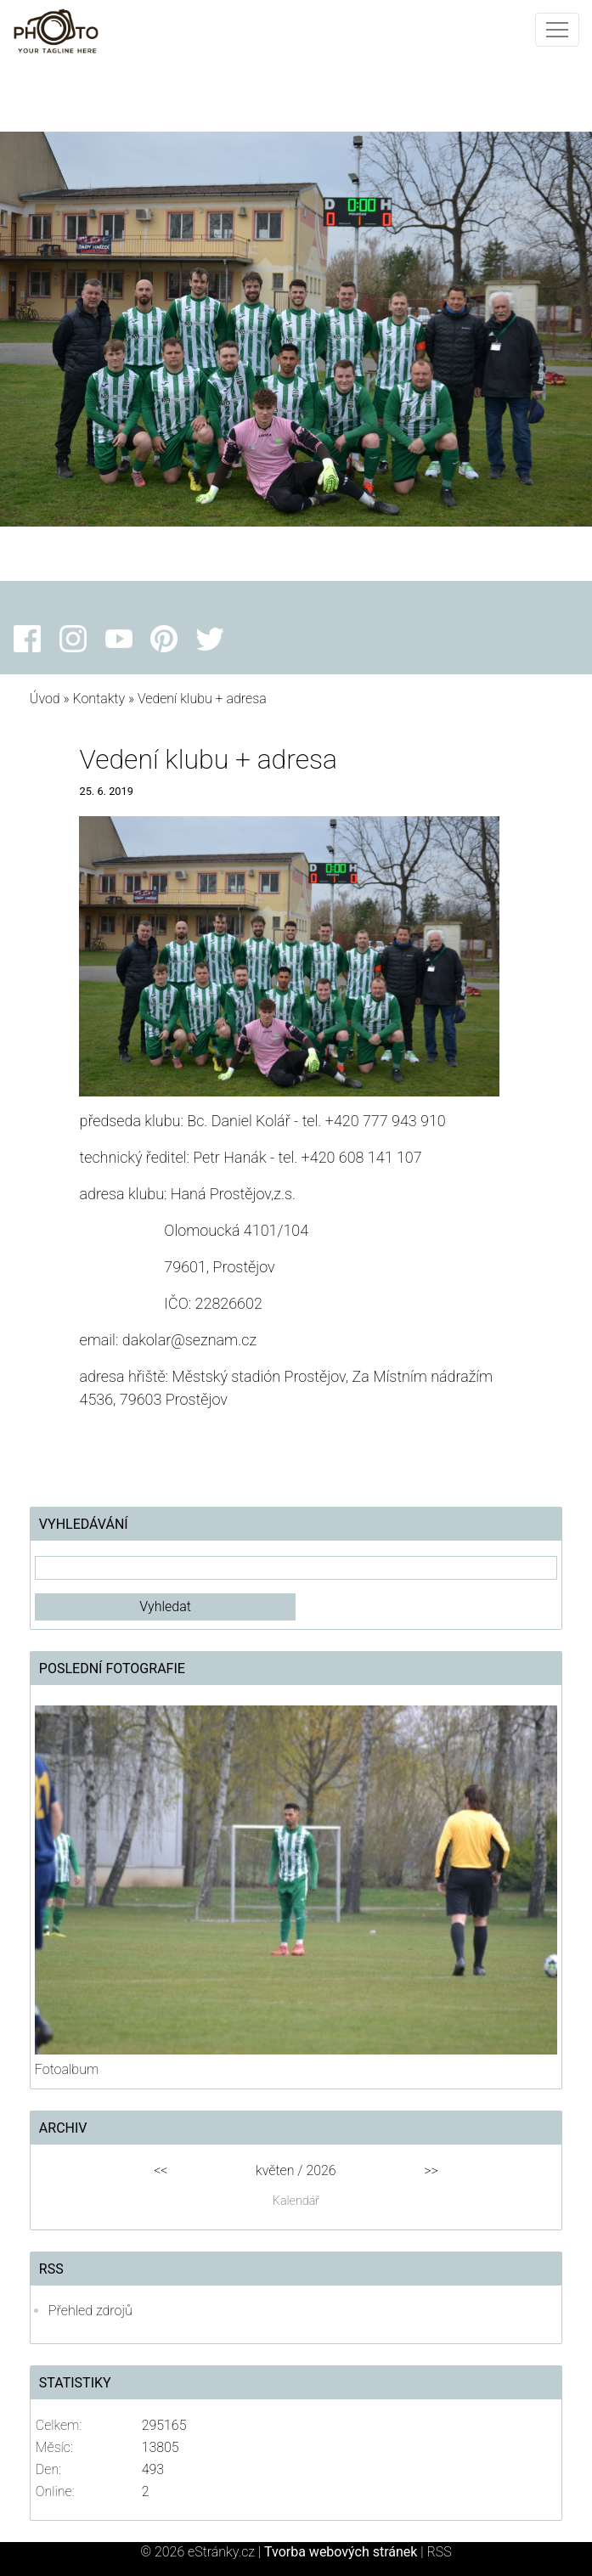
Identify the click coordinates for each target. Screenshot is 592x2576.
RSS (439, 2552)
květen (275, 2170)
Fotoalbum (67, 2069)
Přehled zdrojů (90, 2311)
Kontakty (99, 699)
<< (160, 2170)
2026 (320, 2170)
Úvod (45, 699)
